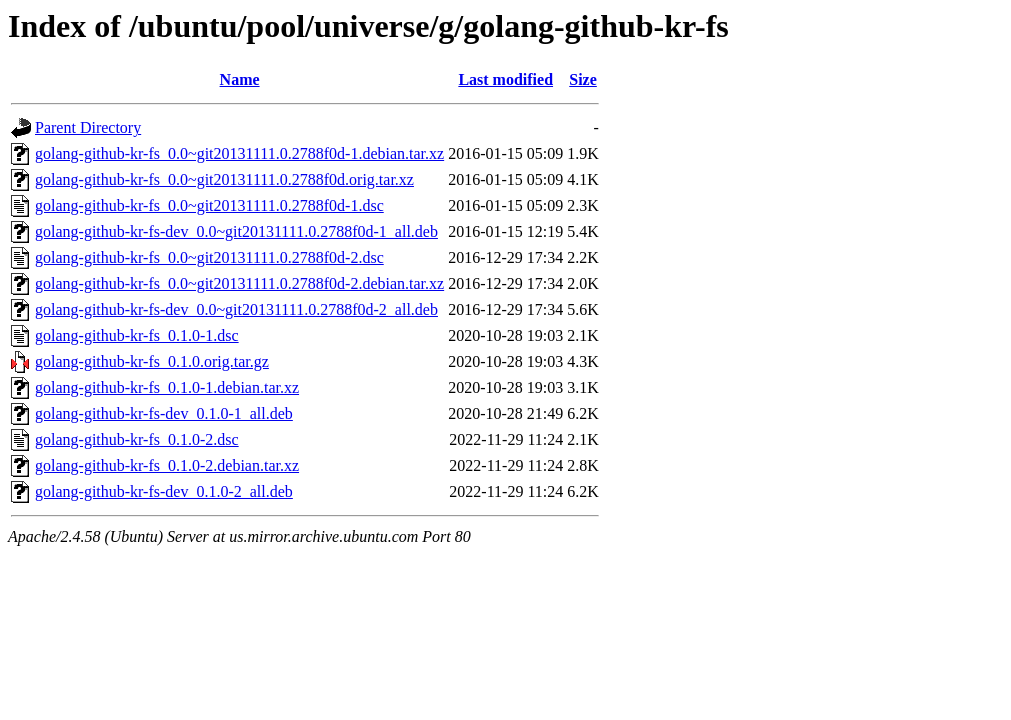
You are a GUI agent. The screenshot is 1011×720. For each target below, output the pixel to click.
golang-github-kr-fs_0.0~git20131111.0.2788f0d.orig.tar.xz (224, 179)
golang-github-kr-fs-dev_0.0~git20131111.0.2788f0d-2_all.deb (236, 309)
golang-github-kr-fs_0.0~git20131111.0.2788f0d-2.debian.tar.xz (239, 283)
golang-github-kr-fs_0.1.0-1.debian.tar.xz (167, 387)
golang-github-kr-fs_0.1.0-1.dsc (137, 335)
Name (240, 79)
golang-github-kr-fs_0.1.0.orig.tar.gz (152, 361)
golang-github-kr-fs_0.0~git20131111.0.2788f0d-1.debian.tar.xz (239, 153)
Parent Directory (88, 127)
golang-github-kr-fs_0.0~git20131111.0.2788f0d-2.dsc (209, 257)
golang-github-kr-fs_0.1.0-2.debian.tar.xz (167, 465)
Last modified (505, 79)
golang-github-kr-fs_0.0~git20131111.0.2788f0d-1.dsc (209, 205)
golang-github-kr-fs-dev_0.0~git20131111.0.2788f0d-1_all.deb (236, 231)
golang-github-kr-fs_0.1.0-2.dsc (137, 439)
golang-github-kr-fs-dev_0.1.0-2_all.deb (164, 491)
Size (583, 79)
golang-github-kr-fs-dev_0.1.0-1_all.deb (164, 413)
